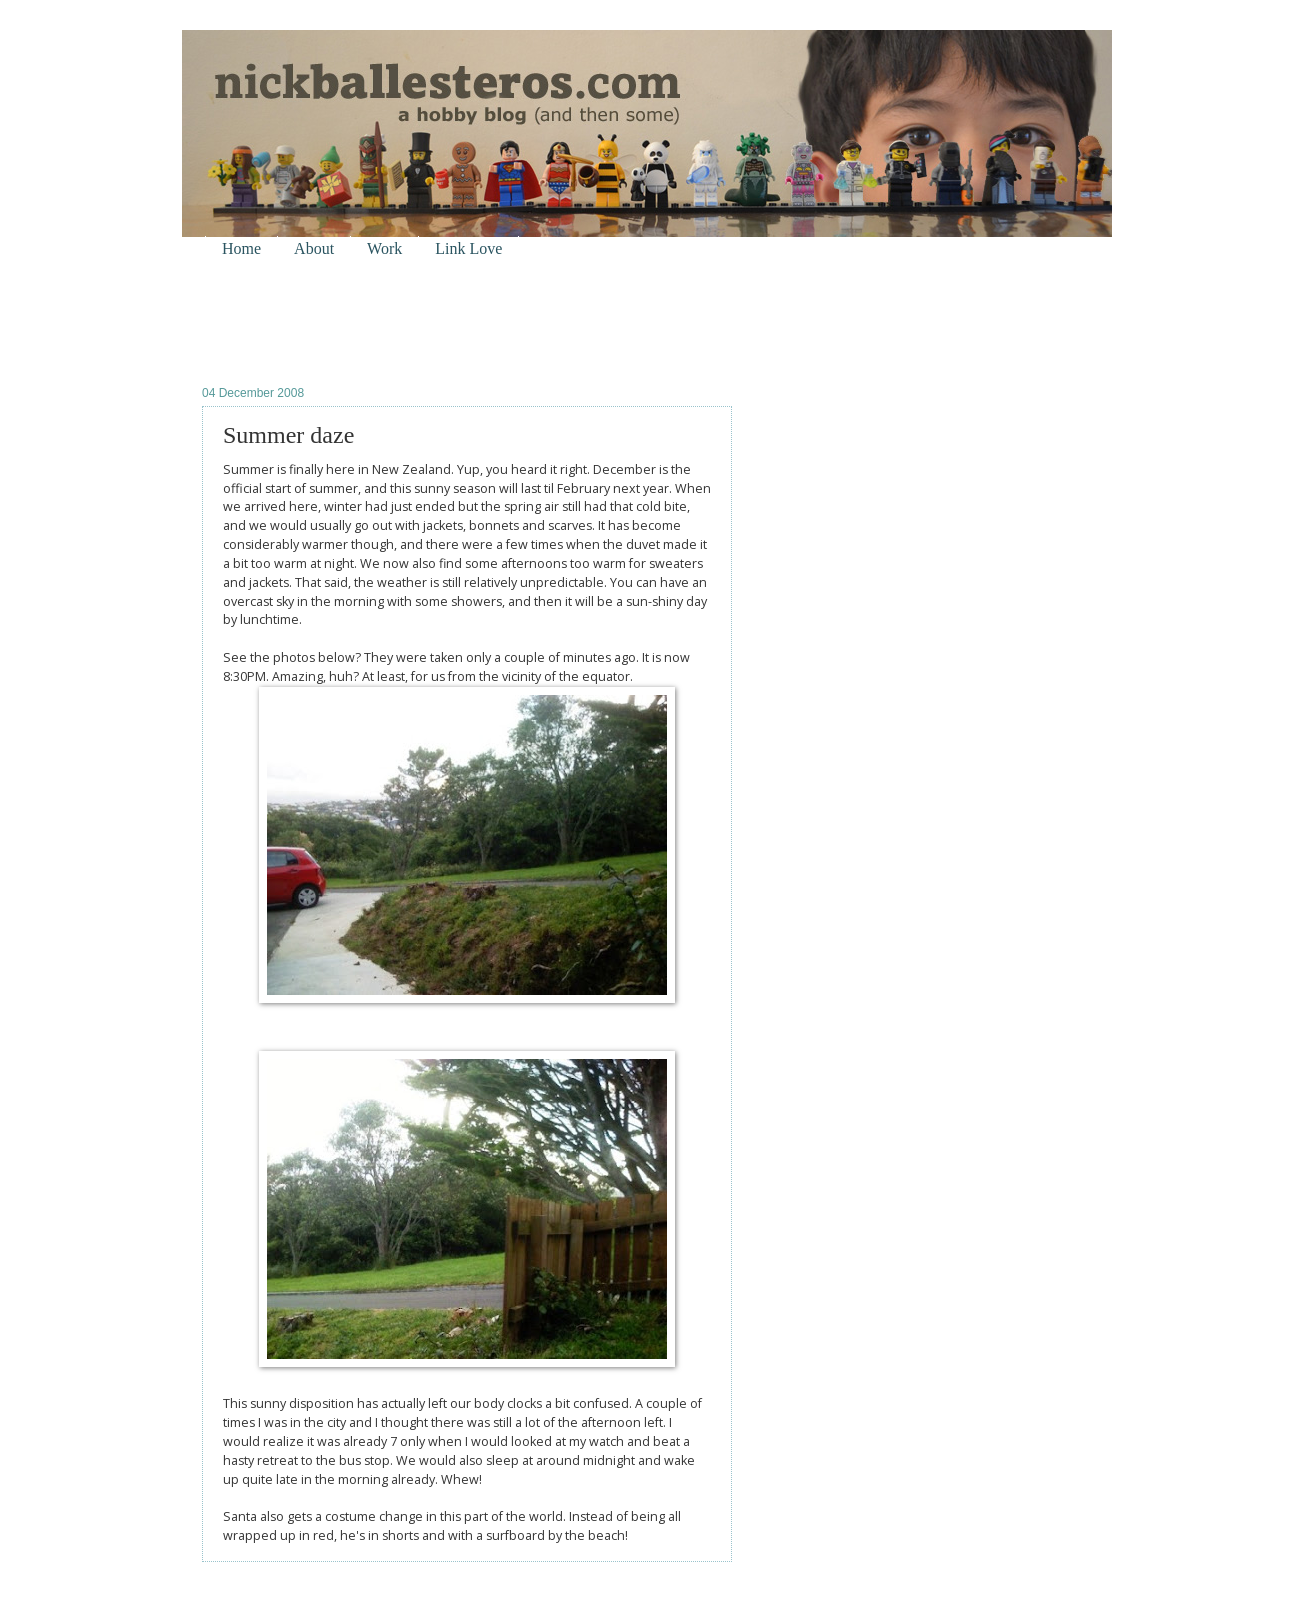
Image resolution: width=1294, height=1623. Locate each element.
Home (241, 248)
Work (384, 248)
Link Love (468, 248)
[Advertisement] (436, 321)
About (314, 248)
